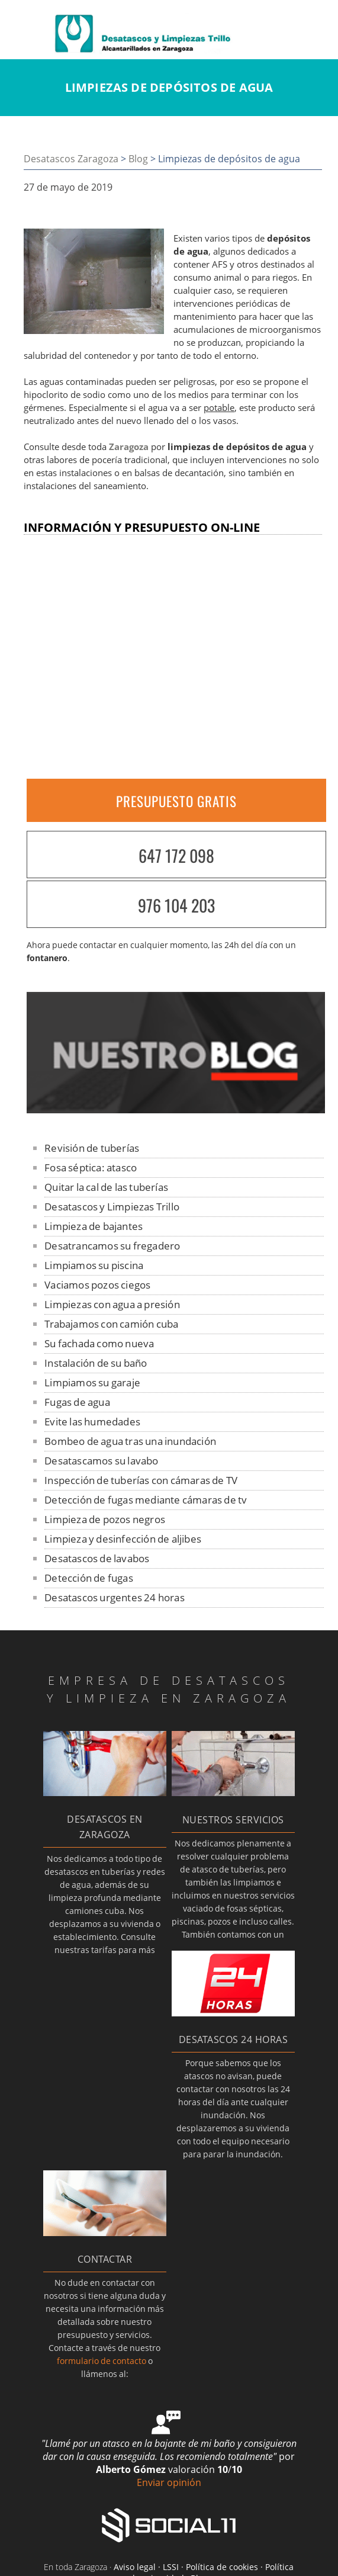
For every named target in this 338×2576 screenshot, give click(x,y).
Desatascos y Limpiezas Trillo (111, 1206)
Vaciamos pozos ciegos (97, 1285)
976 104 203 (176, 905)
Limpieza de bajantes (93, 1226)
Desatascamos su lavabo (101, 1460)
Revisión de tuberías (91, 1148)
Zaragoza (129, 446)
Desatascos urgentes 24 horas (114, 1597)
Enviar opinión (169, 2482)
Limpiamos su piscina (93, 1265)
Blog (138, 158)
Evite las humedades (92, 1421)
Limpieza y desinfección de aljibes (122, 1539)
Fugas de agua (77, 1402)
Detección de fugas (88, 1578)
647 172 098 (176, 855)
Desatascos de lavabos (96, 1558)
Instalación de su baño (95, 1363)
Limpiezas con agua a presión (112, 1304)
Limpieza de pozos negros (104, 1519)
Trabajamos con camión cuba (111, 1324)
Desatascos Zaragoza (71, 158)
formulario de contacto (101, 2360)
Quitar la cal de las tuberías (106, 1187)
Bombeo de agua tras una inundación (130, 1441)
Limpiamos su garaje (92, 1382)
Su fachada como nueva (99, 1343)
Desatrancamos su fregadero (112, 1245)
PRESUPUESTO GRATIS (176, 801)
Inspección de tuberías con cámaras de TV (140, 1480)
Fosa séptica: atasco (90, 1167)
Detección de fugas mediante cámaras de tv (145, 1500)
